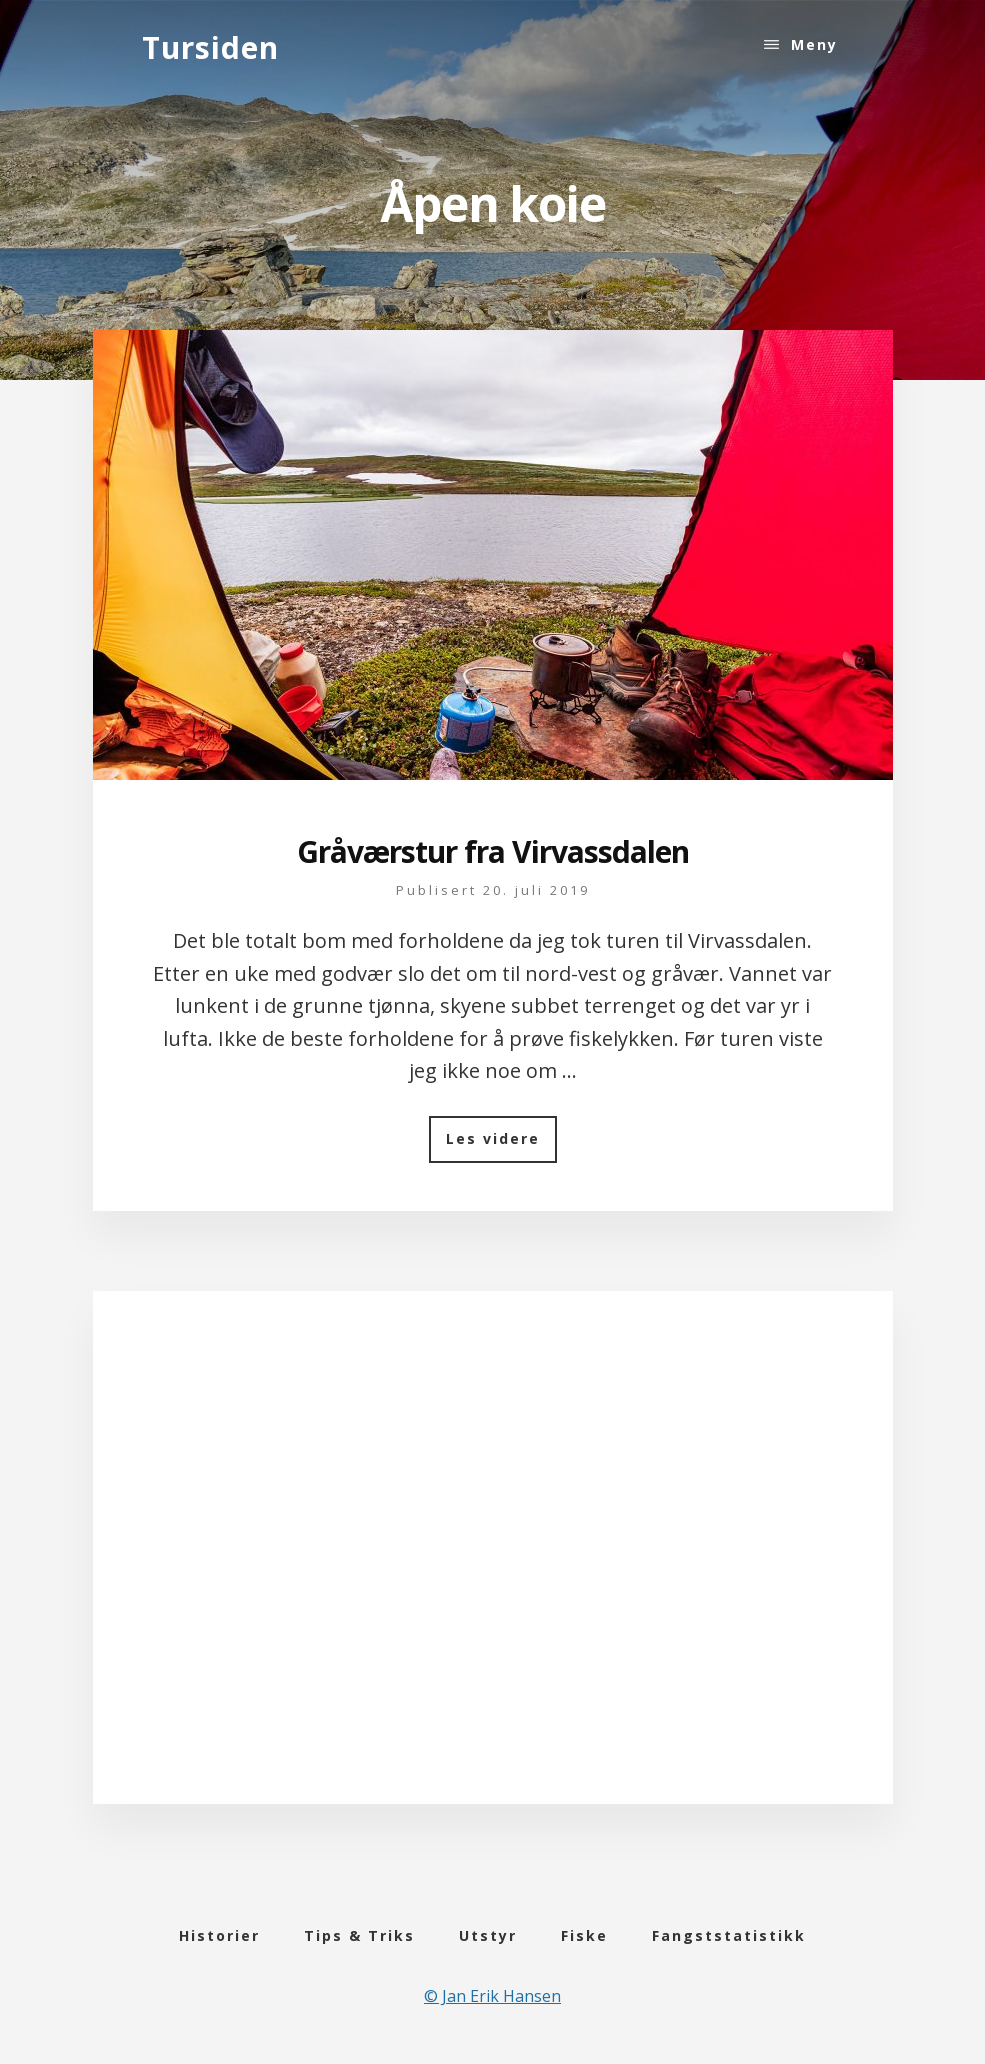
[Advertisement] (493, 1576)
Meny (814, 44)
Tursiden (210, 47)
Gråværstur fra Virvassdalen (493, 851)
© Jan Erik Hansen (492, 1996)
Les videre (501, 1145)
